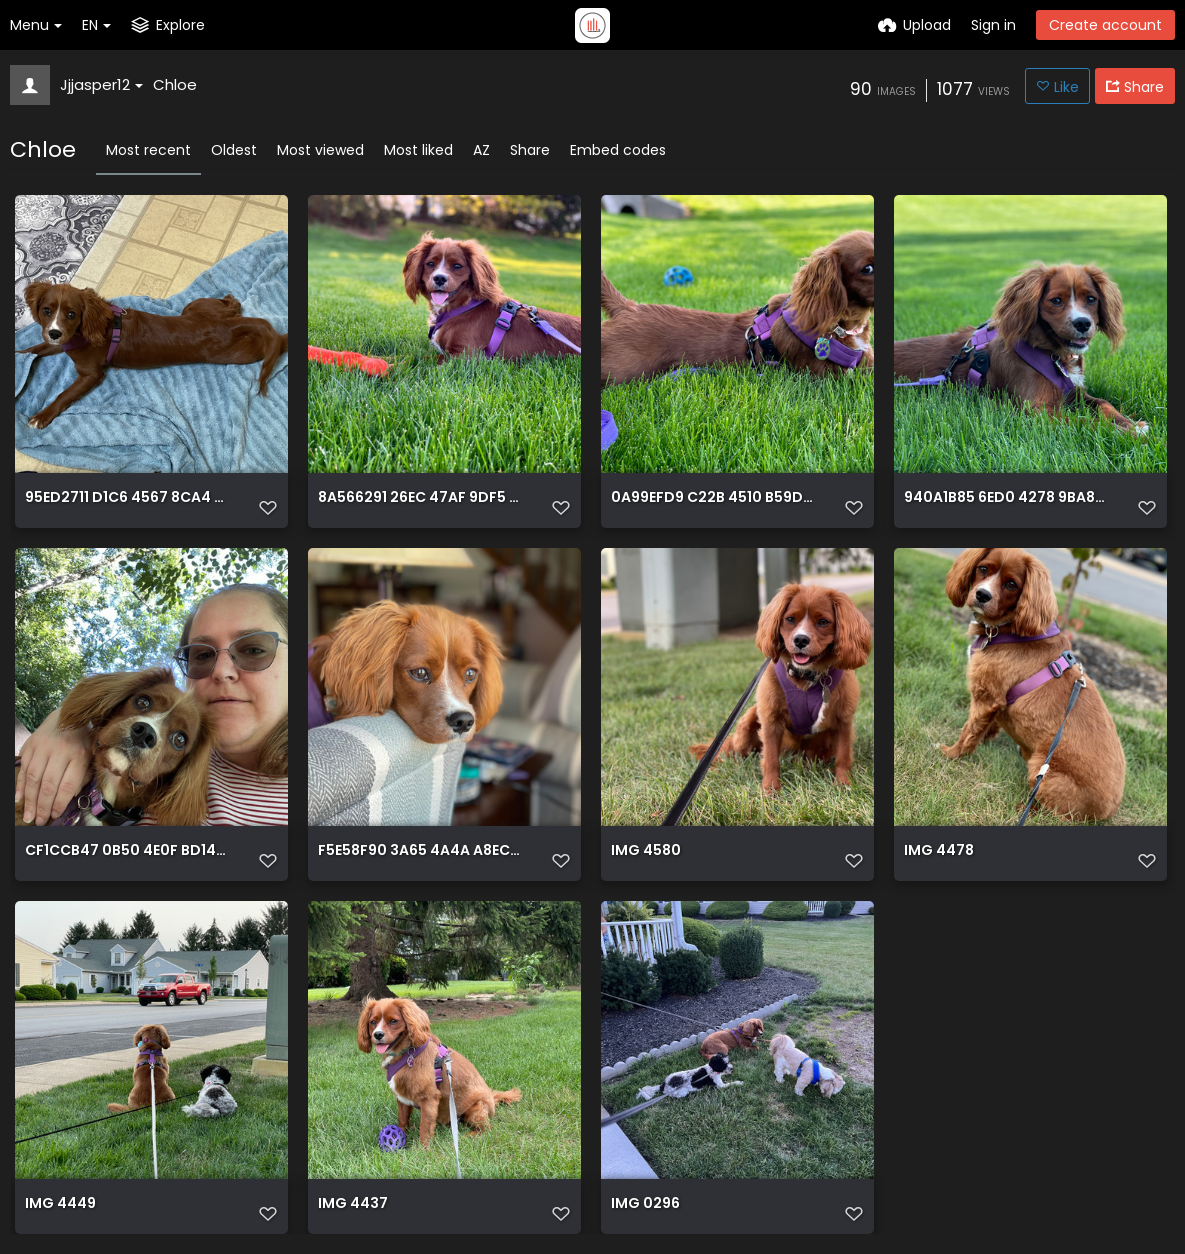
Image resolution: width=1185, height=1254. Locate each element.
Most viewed (320, 150)
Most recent (148, 150)
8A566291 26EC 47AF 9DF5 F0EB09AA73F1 (419, 498)
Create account (1105, 25)
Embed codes (618, 150)
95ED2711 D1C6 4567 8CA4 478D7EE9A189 (126, 498)
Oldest (234, 150)
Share (530, 150)
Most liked (418, 150)
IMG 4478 (939, 851)
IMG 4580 (646, 851)
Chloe (175, 84)
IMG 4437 (353, 1204)
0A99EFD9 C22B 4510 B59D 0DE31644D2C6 (712, 498)
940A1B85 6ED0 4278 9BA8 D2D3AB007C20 (1005, 498)
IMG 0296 (645, 1204)
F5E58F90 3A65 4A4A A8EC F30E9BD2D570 (419, 851)
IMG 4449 (60, 1204)
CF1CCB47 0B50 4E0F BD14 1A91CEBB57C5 (126, 851)
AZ (481, 150)
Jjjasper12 (101, 84)
